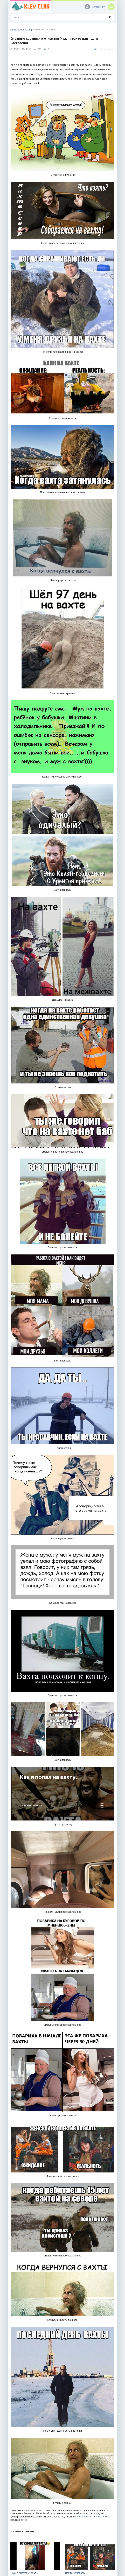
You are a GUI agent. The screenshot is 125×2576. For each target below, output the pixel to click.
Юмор (29, 29)
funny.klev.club (17, 29)
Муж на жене (103, 2516)
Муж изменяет (85, 2516)
